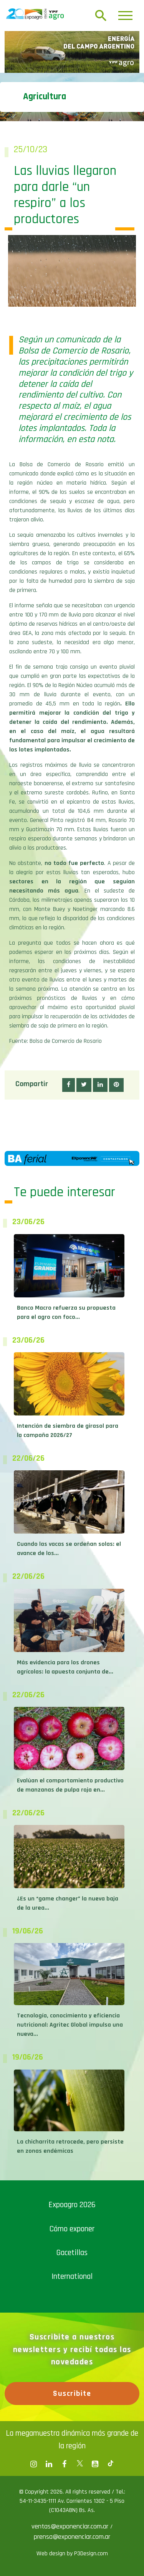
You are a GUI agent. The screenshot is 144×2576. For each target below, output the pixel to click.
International (72, 2276)
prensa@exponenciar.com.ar (72, 2536)
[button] (68, 1085)
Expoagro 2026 (72, 2205)
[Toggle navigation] (125, 15)
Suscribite (72, 2393)
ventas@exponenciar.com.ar (70, 2526)
